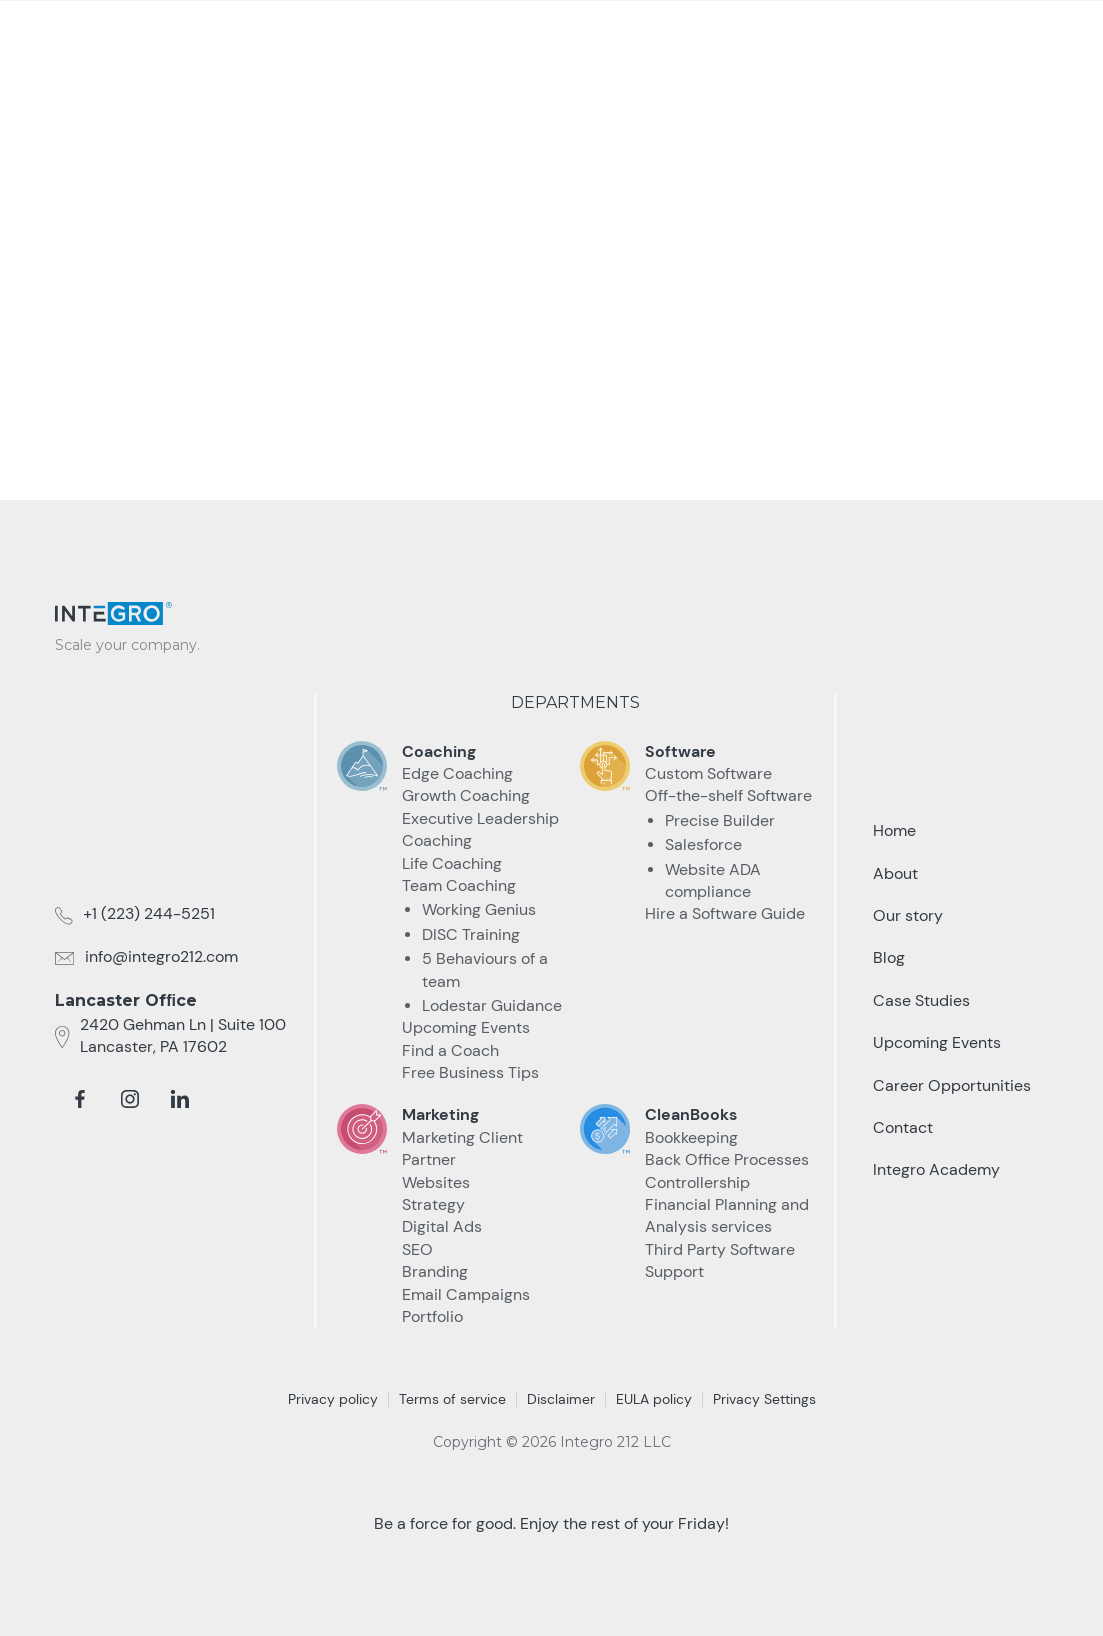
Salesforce (703, 844)
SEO (417, 1249)
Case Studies (672, 38)
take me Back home (552, 376)
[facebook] (80, 1099)
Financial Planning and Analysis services (727, 1215)
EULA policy (654, 1399)
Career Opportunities (952, 1085)
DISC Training (471, 934)
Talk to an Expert (940, 39)
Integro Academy (936, 1169)
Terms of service (452, 1399)
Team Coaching (459, 885)
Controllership (697, 1182)
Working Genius (479, 909)
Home (894, 830)
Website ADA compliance (713, 880)
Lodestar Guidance (492, 1005)
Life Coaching (452, 863)
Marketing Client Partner (462, 1148)
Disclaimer (561, 1399)
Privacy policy (333, 1399)
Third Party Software (720, 1249)
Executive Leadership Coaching (480, 829)
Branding (435, 1271)
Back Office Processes (727, 1159)
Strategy (433, 1204)
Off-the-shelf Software (728, 795)
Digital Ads (442, 1226)
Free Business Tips (470, 1072)
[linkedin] (180, 1099)
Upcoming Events (466, 1027)
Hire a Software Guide (725, 913)
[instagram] (130, 1099)
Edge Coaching (457, 773)
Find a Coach (450, 1050)
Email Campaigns (466, 1294)
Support (674, 1271)
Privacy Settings (764, 1399)
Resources (774, 38)
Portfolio (432, 1316)
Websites (436, 1182)
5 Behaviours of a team (485, 969)
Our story (908, 915)
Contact (903, 1127)
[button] (568, 39)
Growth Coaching (466, 795)
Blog (889, 957)
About (895, 873)
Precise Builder (720, 820)
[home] (135, 31)
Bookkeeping (691, 1137)
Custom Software (708, 773)
